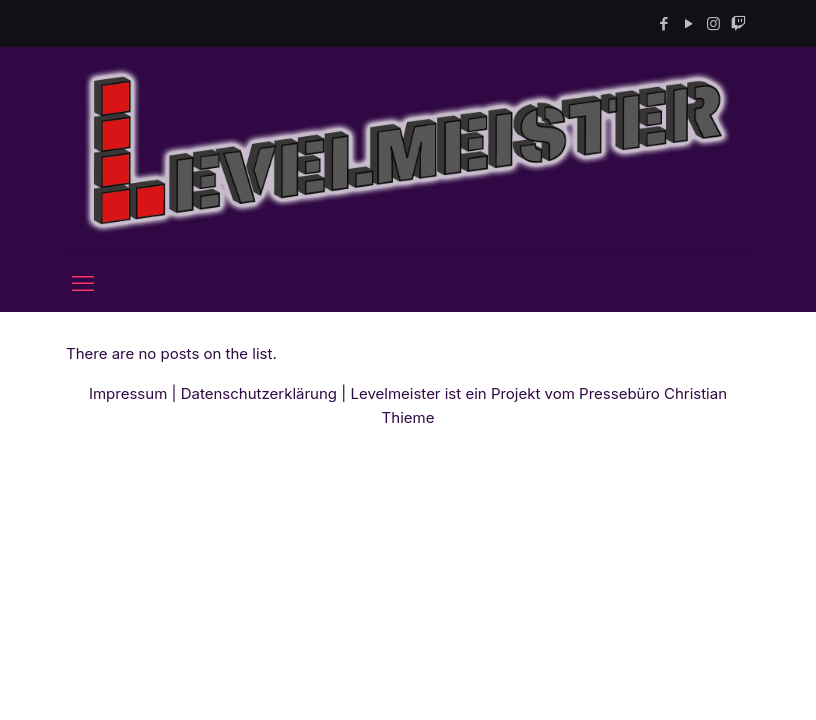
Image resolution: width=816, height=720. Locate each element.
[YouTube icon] (688, 23)
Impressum (128, 393)
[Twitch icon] (738, 23)
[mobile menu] (83, 283)
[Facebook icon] (663, 23)
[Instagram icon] (713, 23)
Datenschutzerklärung (259, 393)
